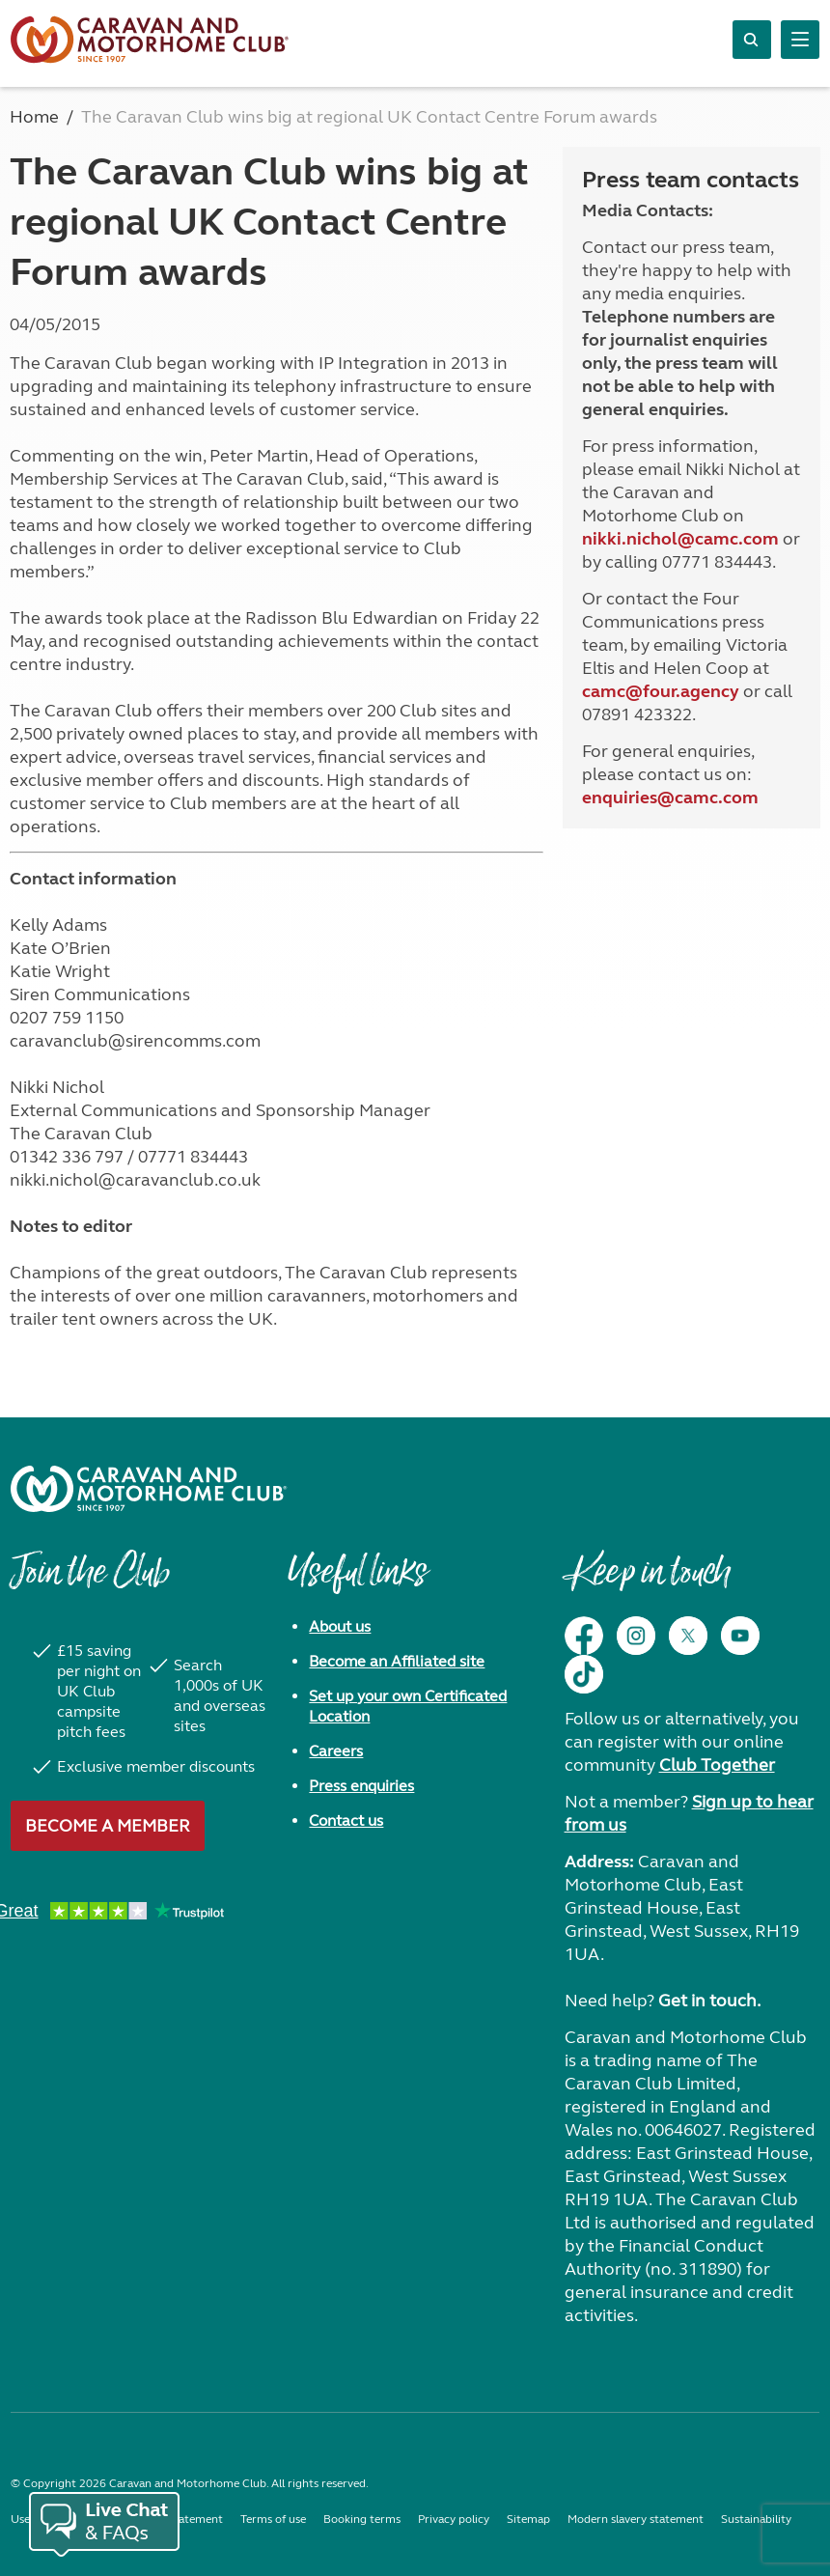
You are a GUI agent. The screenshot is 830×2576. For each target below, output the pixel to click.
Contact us (346, 1820)
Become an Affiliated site (396, 1661)
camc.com (717, 797)
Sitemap (528, 2519)
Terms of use (273, 2519)
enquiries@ (628, 797)
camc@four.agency (660, 691)
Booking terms (362, 2519)
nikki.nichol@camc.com (680, 538)
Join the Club (90, 1581)
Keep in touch (647, 1581)
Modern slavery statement (635, 2519)
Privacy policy (453, 2519)
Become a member (107, 1825)
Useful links (357, 1581)
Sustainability (756, 2519)
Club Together (717, 1765)
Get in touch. (709, 2000)
